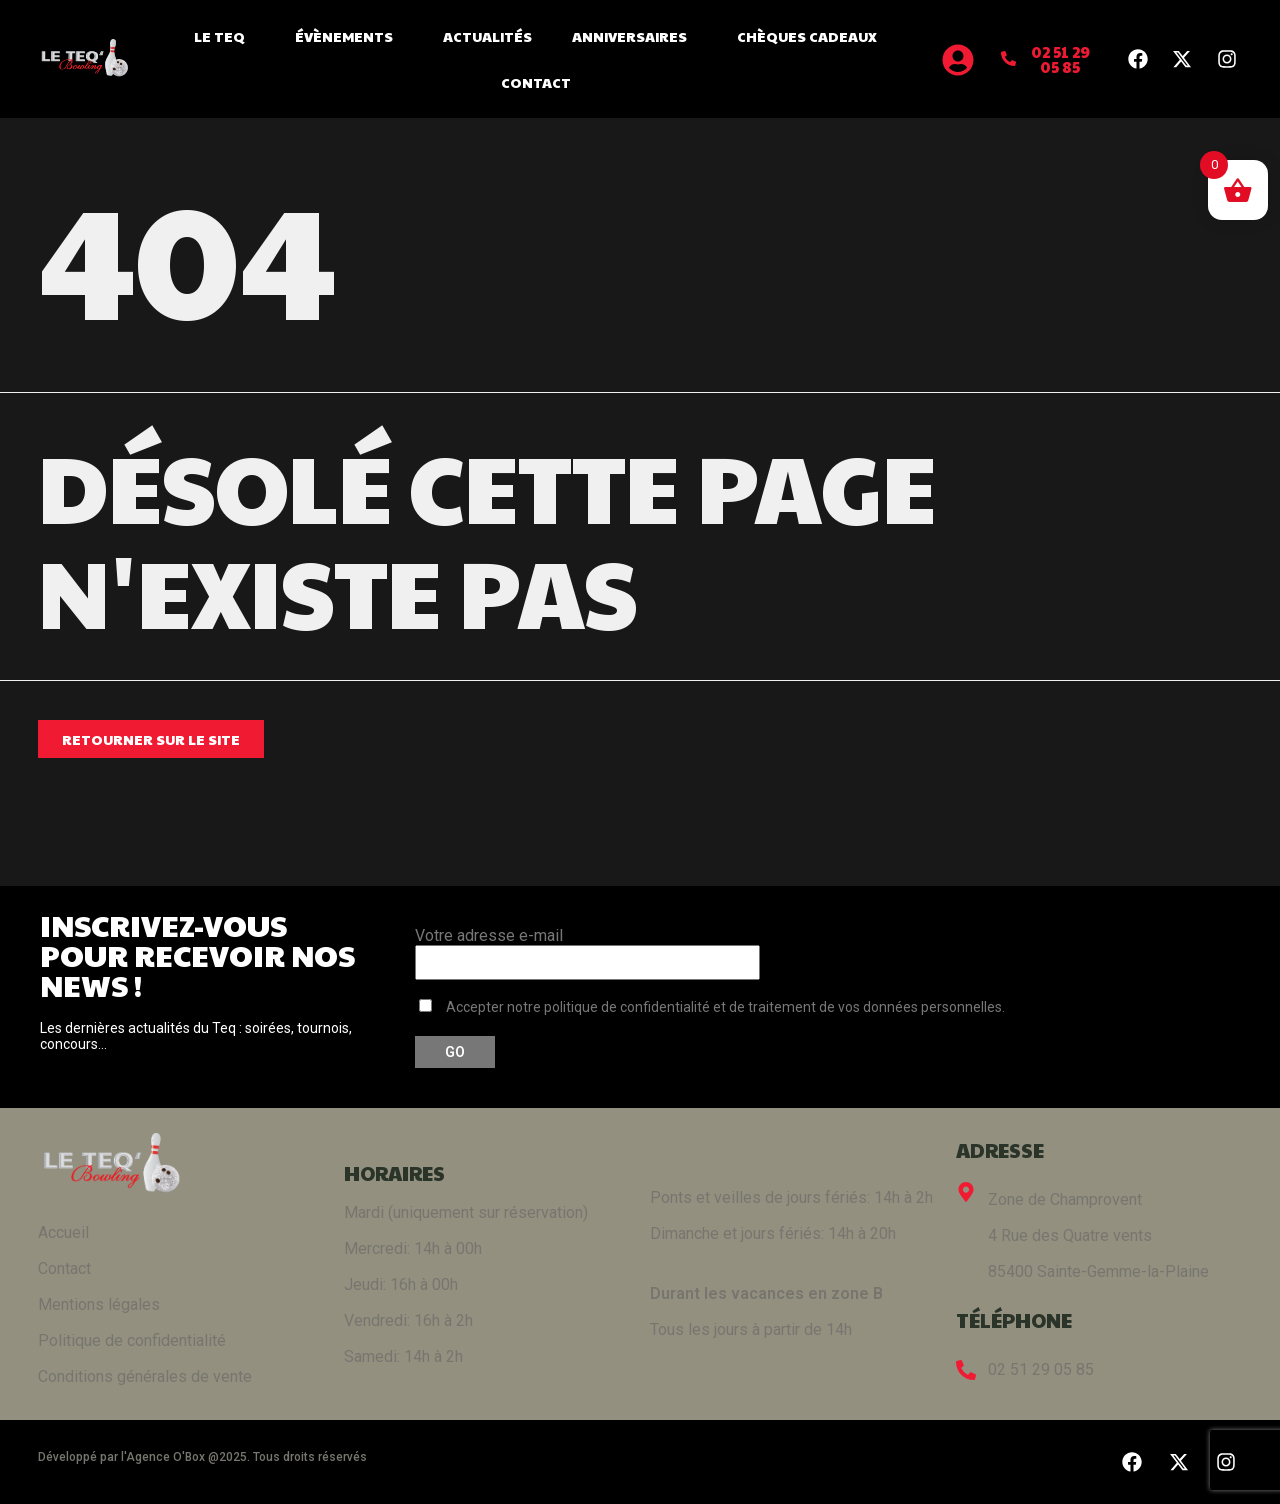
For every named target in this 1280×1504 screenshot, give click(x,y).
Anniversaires (634, 36)
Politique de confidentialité (132, 1340)
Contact (536, 82)
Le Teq (224, 36)
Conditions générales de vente (145, 1376)
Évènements (349, 36)
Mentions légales (99, 1304)
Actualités (487, 36)
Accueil (63, 1232)
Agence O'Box (165, 1457)
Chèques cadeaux (807, 36)
